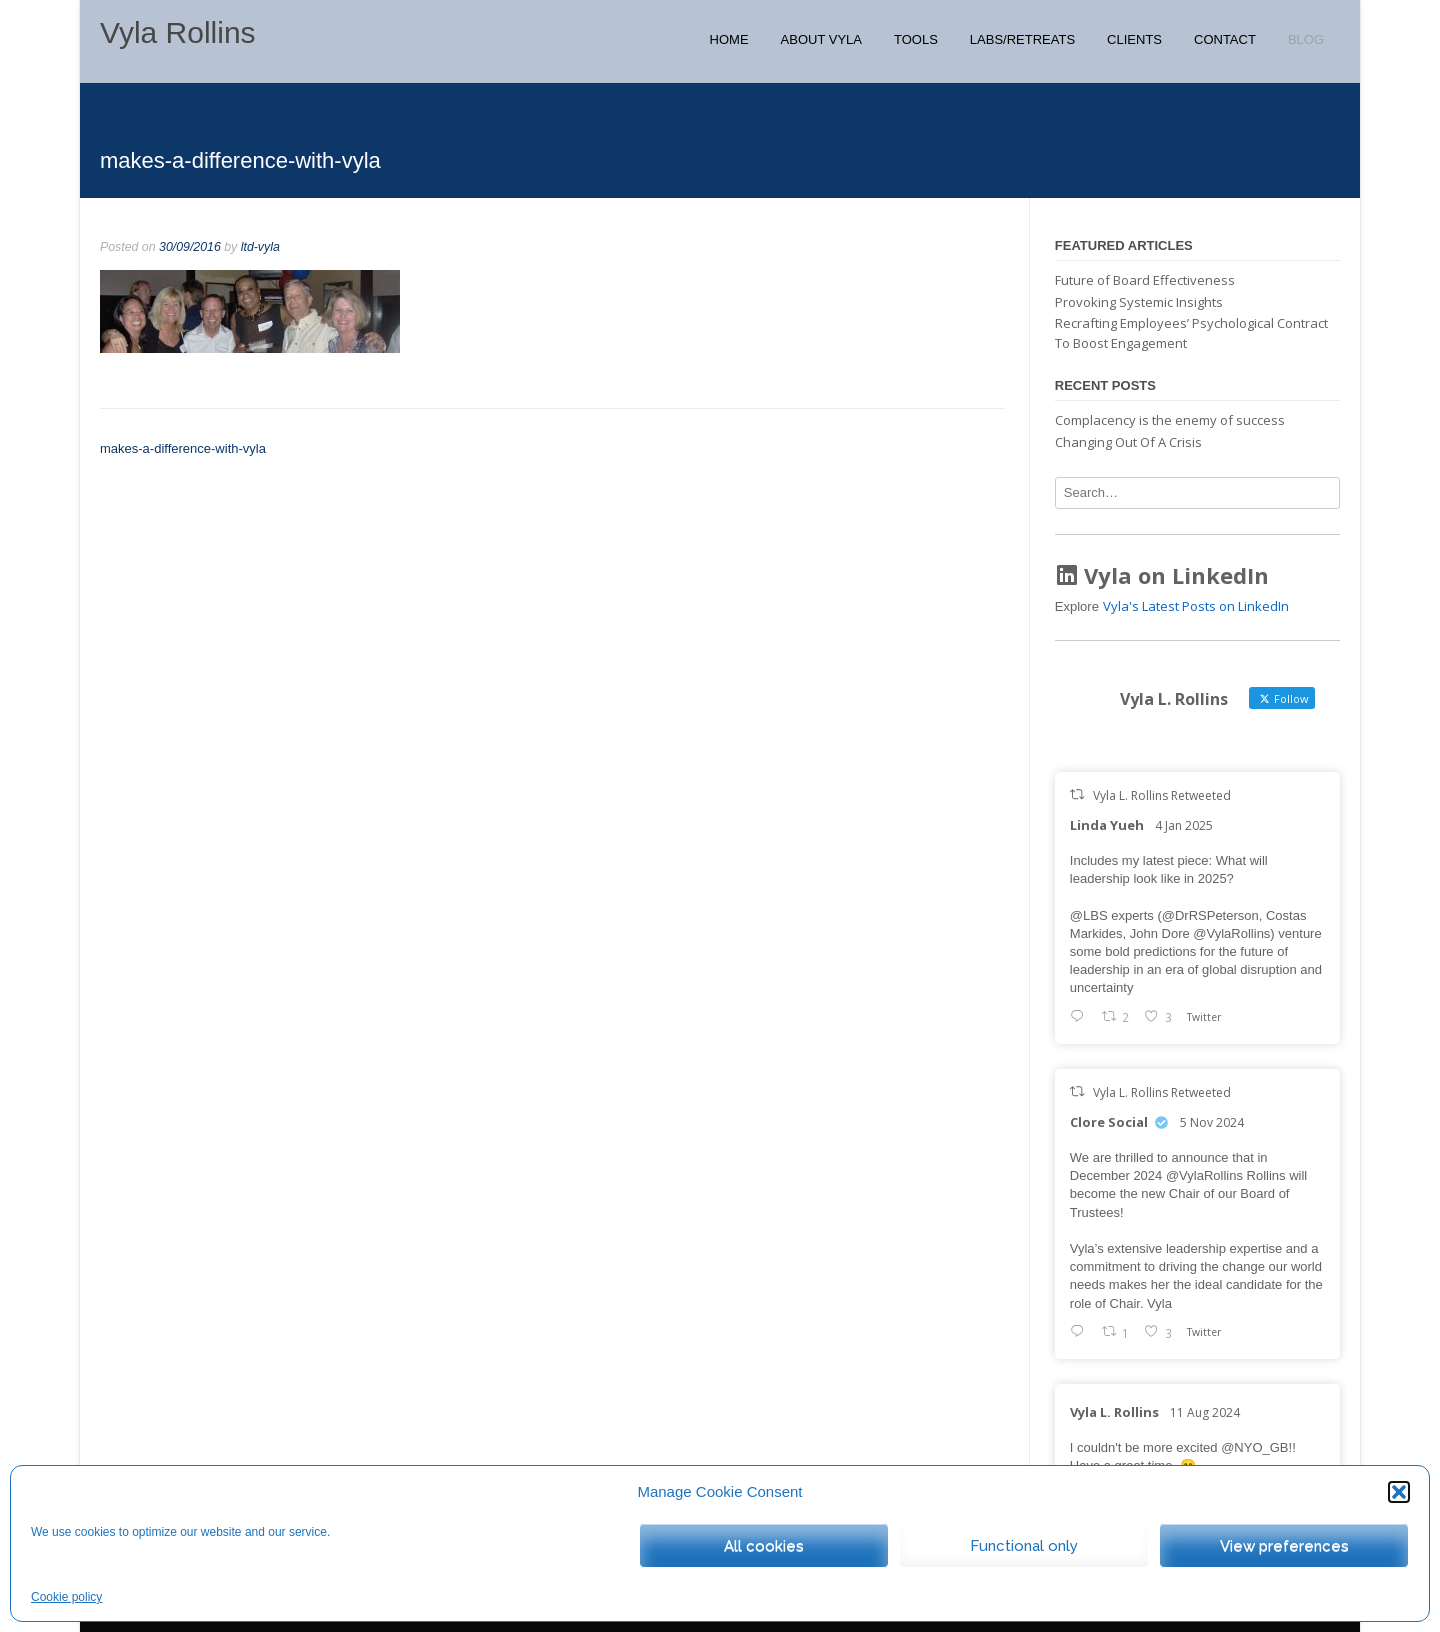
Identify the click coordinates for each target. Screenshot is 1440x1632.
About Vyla (821, 39)
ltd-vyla (260, 247)
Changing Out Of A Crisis (1128, 442)
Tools (916, 39)
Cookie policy (66, 1597)
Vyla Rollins (178, 32)
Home (729, 39)
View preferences (1284, 1546)
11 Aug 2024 (1205, 1412)
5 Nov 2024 (1212, 1122)
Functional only (1024, 1546)
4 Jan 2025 (1184, 825)
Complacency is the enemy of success (1170, 420)
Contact (1225, 39)
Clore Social (1109, 1122)
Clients (1134, 39)
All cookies (764, 1546)
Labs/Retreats (1022, 39)
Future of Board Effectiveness (1145, 280)
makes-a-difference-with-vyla (183, 448)
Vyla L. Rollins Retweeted (1162, 795)
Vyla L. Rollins (1114, 1412)
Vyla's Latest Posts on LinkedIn (1196, 606)
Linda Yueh (1107, 825)
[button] (1399, 1492)
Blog (1306, 39)
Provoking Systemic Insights (1139, 302)
